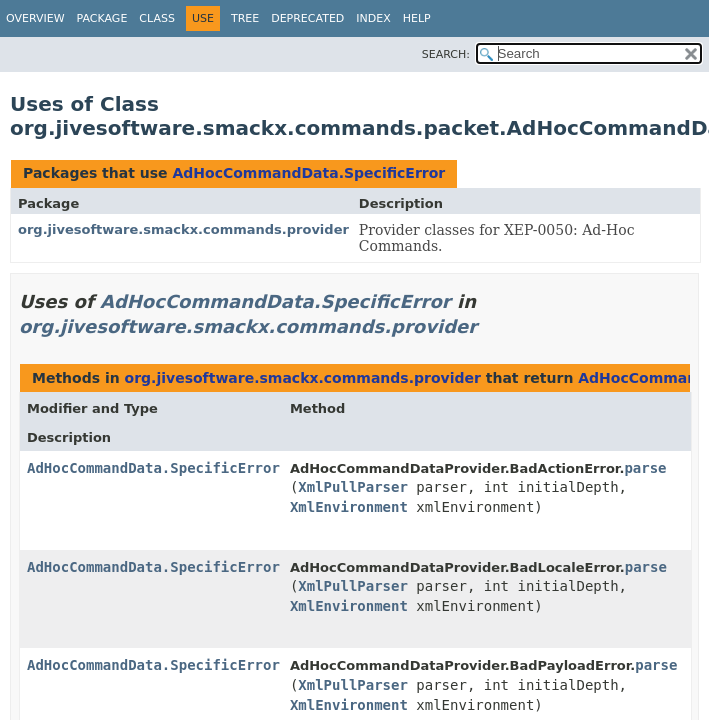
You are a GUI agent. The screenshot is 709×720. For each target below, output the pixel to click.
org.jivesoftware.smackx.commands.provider (183, 229)
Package (102, 18)
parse (645, 468)
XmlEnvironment (349, 507)
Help (417, 18)
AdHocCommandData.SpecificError (308, 173)
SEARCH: (446, 54)
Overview (35, 18)
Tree (245, 18)
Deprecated (307, 18)
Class (157, 18)
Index (373, 18)
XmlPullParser (353, 487)
